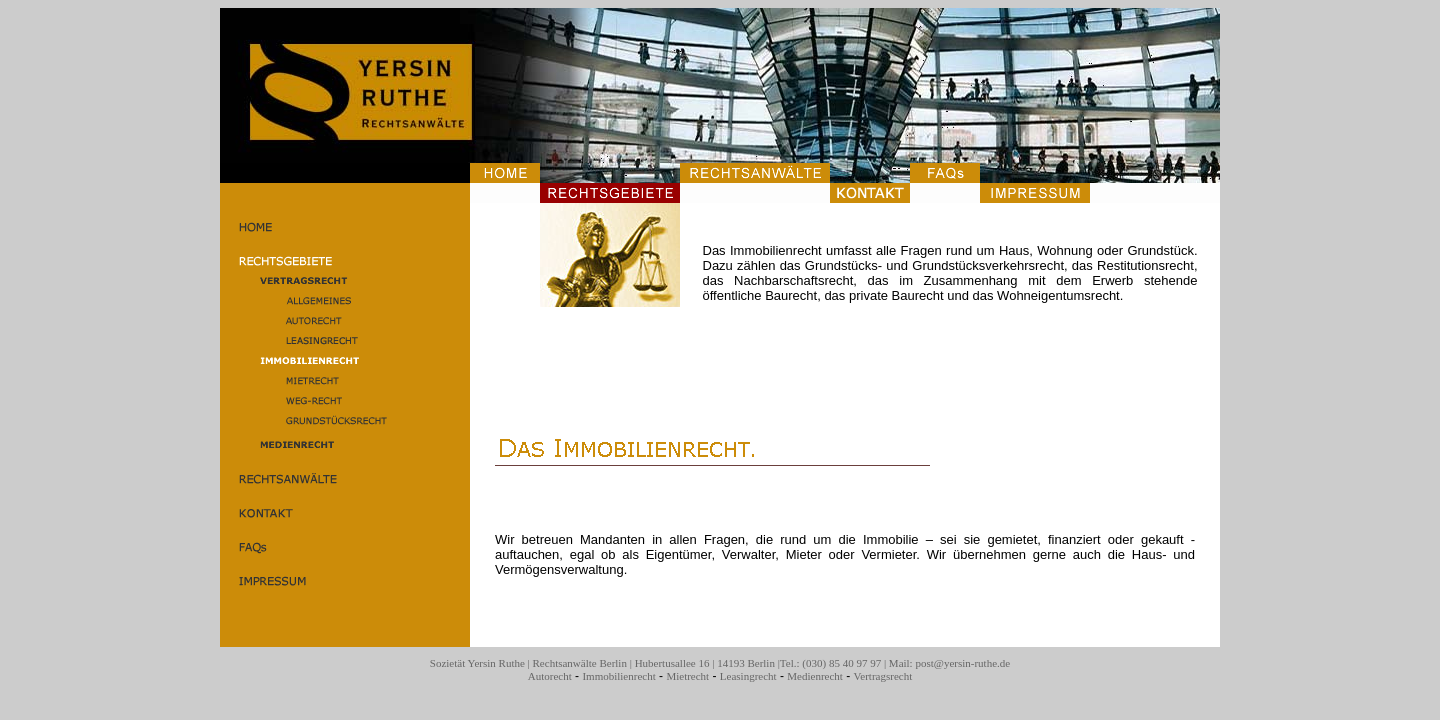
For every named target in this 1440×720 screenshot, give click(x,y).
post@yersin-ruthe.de (962, 663)
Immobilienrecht (618, 676)
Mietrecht (687, 676)
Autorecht (550, 676)
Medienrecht (815, 676)
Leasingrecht (748, 676)
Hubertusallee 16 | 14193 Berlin (705, 663)
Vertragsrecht (883, 676)
